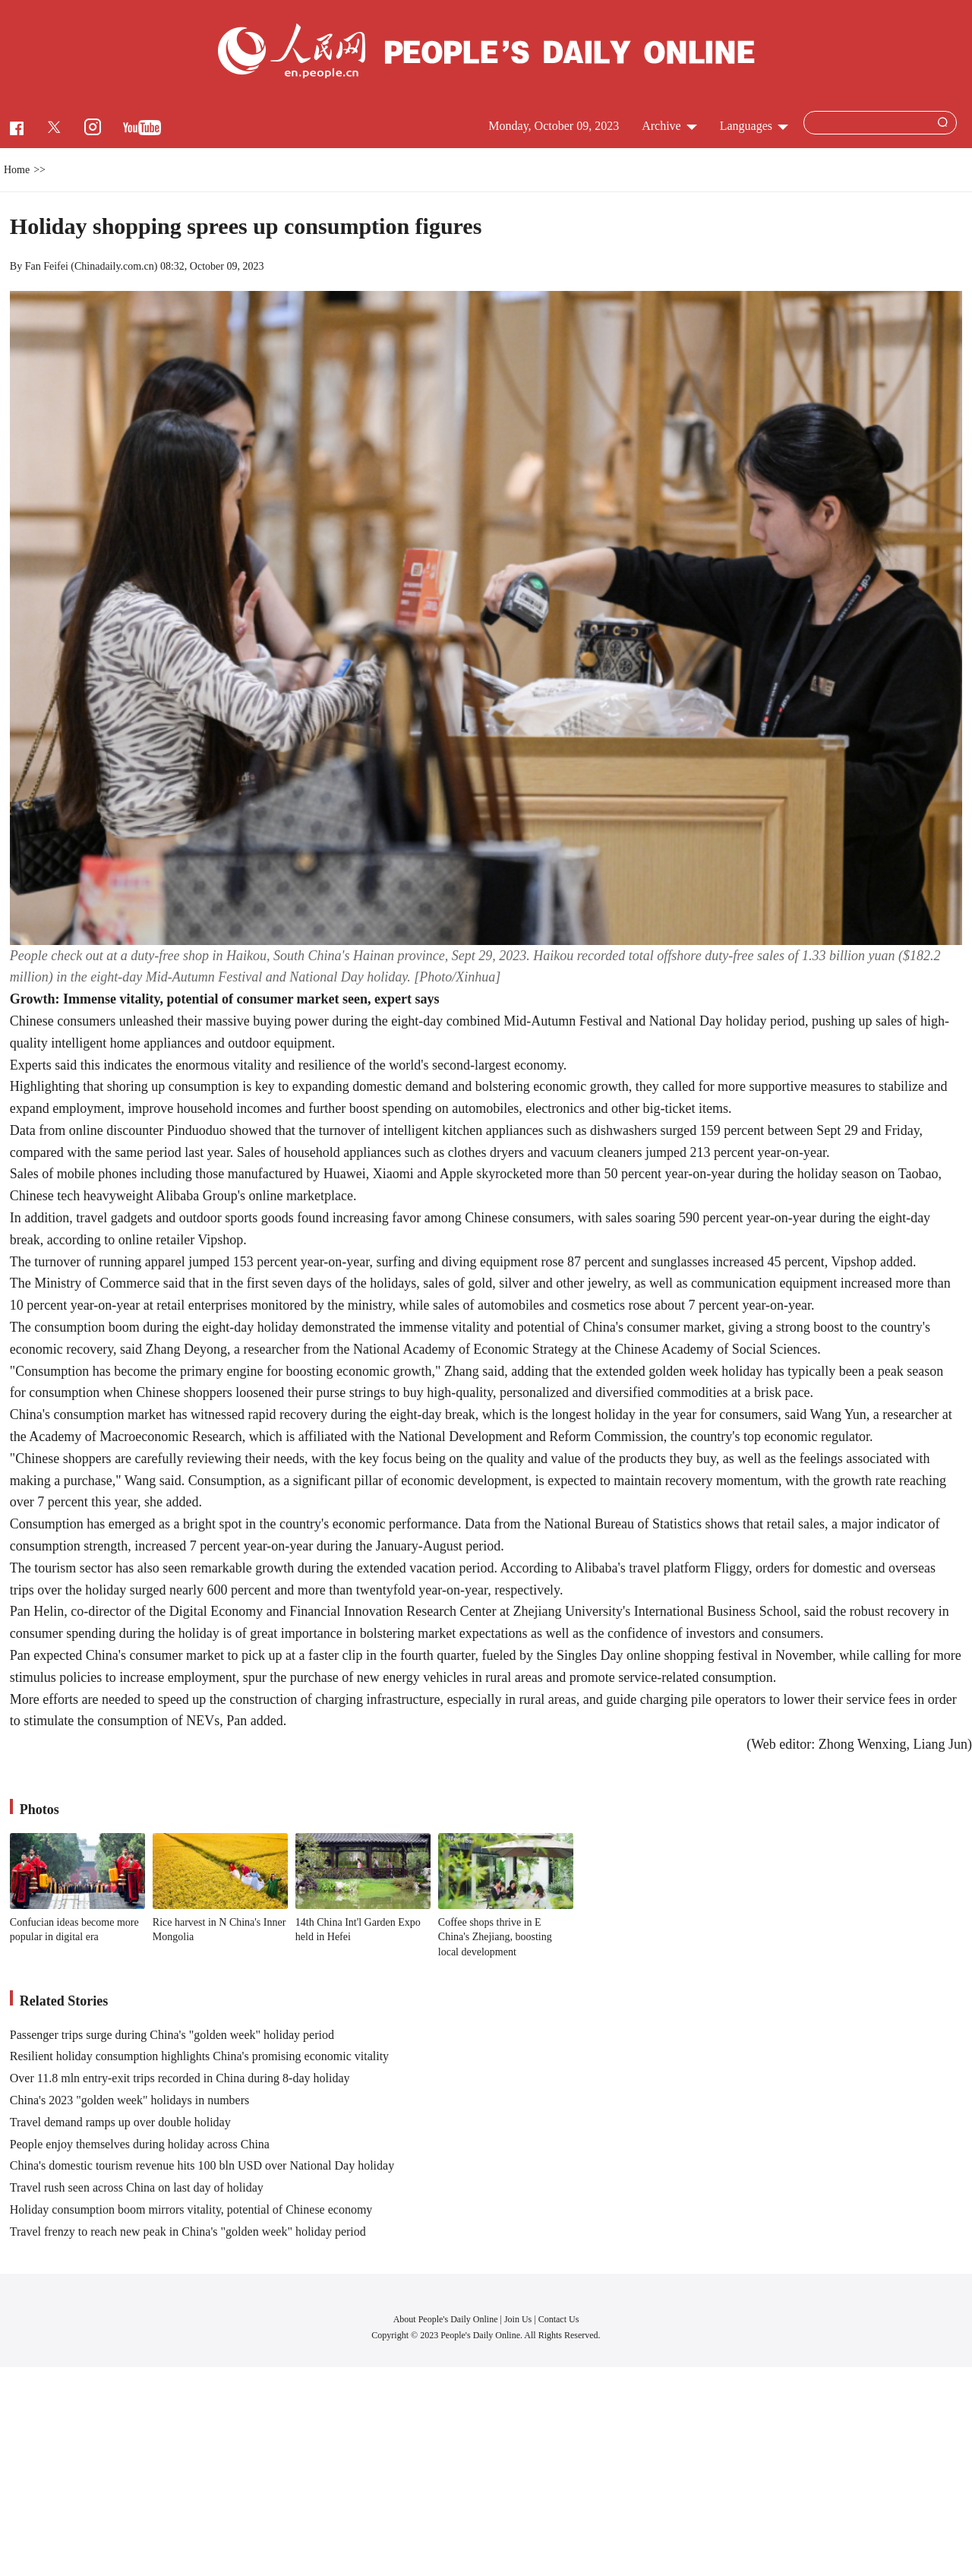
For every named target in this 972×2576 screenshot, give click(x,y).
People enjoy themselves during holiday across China (140, 2144)
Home (17, 169)
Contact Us (558, 2319)
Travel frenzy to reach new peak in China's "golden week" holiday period (188, 2231)
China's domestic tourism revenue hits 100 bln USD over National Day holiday (202, 2165)
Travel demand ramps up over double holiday (120, 2122)
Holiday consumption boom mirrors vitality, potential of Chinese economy (191, 2209)
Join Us (519, 2319)
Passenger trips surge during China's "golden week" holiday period (172, 2034)
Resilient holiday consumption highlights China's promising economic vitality (199, 2056)
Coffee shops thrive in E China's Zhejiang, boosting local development (495, 1937)
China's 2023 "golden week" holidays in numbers (129, 2100)
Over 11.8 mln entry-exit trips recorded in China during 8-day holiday (180, 2078)
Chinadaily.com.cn (114, 266)
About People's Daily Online (445, 2319)
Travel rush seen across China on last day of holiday (137, 2187)
